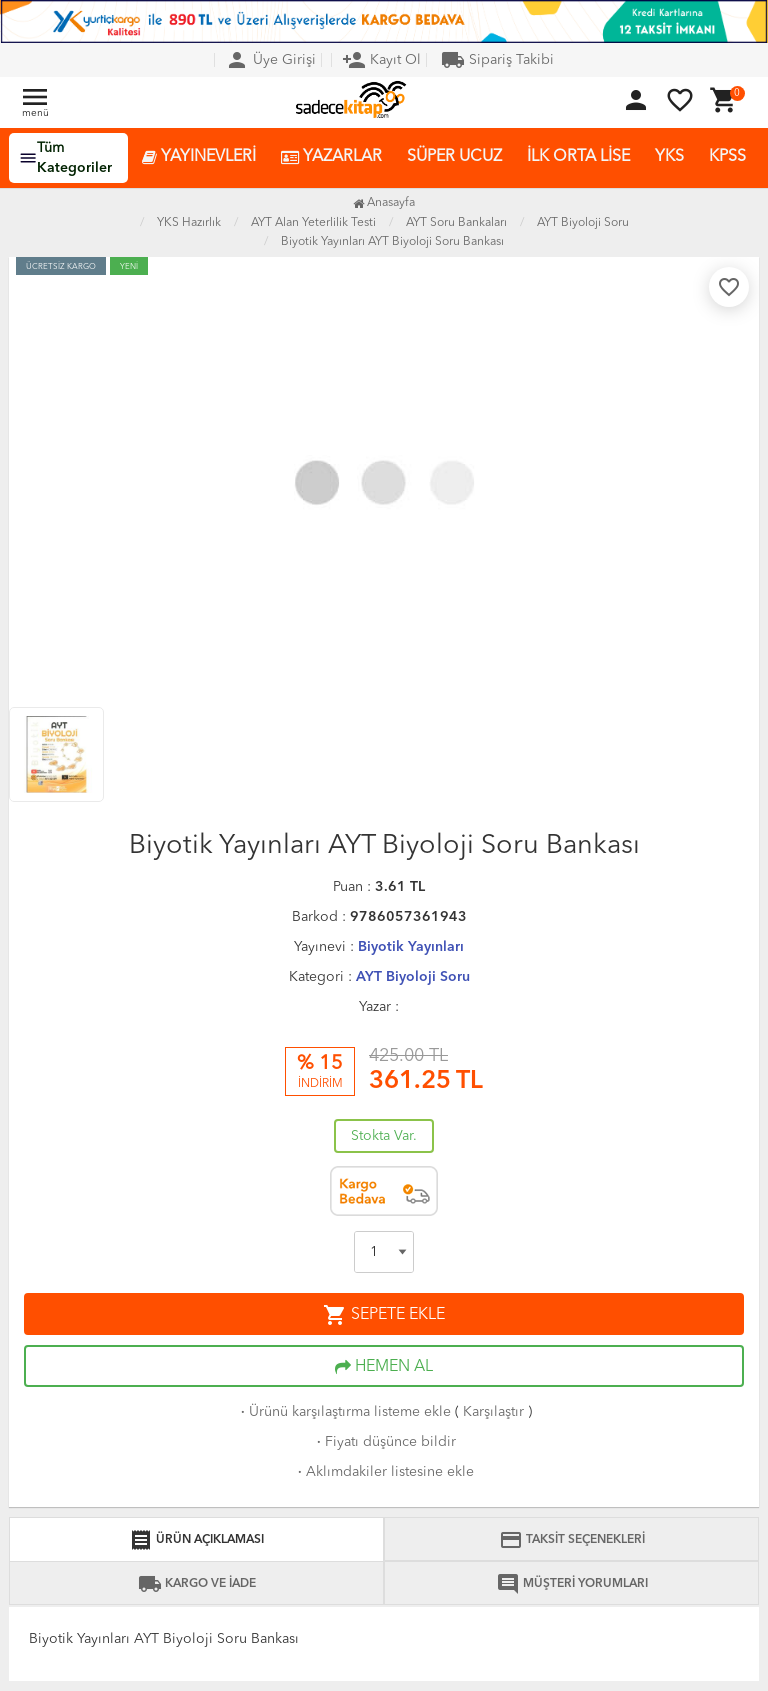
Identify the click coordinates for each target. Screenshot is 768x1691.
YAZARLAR (331, 157)
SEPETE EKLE (384, 1315)
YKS (669, 157)
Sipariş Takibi (497, 60)
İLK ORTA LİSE (578, 157)
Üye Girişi (270, 60)
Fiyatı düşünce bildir (384, 1442)
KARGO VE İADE (197, 1584)
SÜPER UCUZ (454, 157)
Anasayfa (384, 203)
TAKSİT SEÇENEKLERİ (572, 1540)
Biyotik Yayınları (411, 947)
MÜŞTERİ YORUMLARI (572, 1584)
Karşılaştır (493, 1412)
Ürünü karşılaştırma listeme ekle (344, 1412)
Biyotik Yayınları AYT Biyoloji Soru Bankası (392, 242)
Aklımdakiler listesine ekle (384, 1472)
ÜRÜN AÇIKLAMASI (196, 1540)
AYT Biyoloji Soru (413, 977)
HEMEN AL (384, 1367)
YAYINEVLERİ (199, 157)
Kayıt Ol (381, 60)
